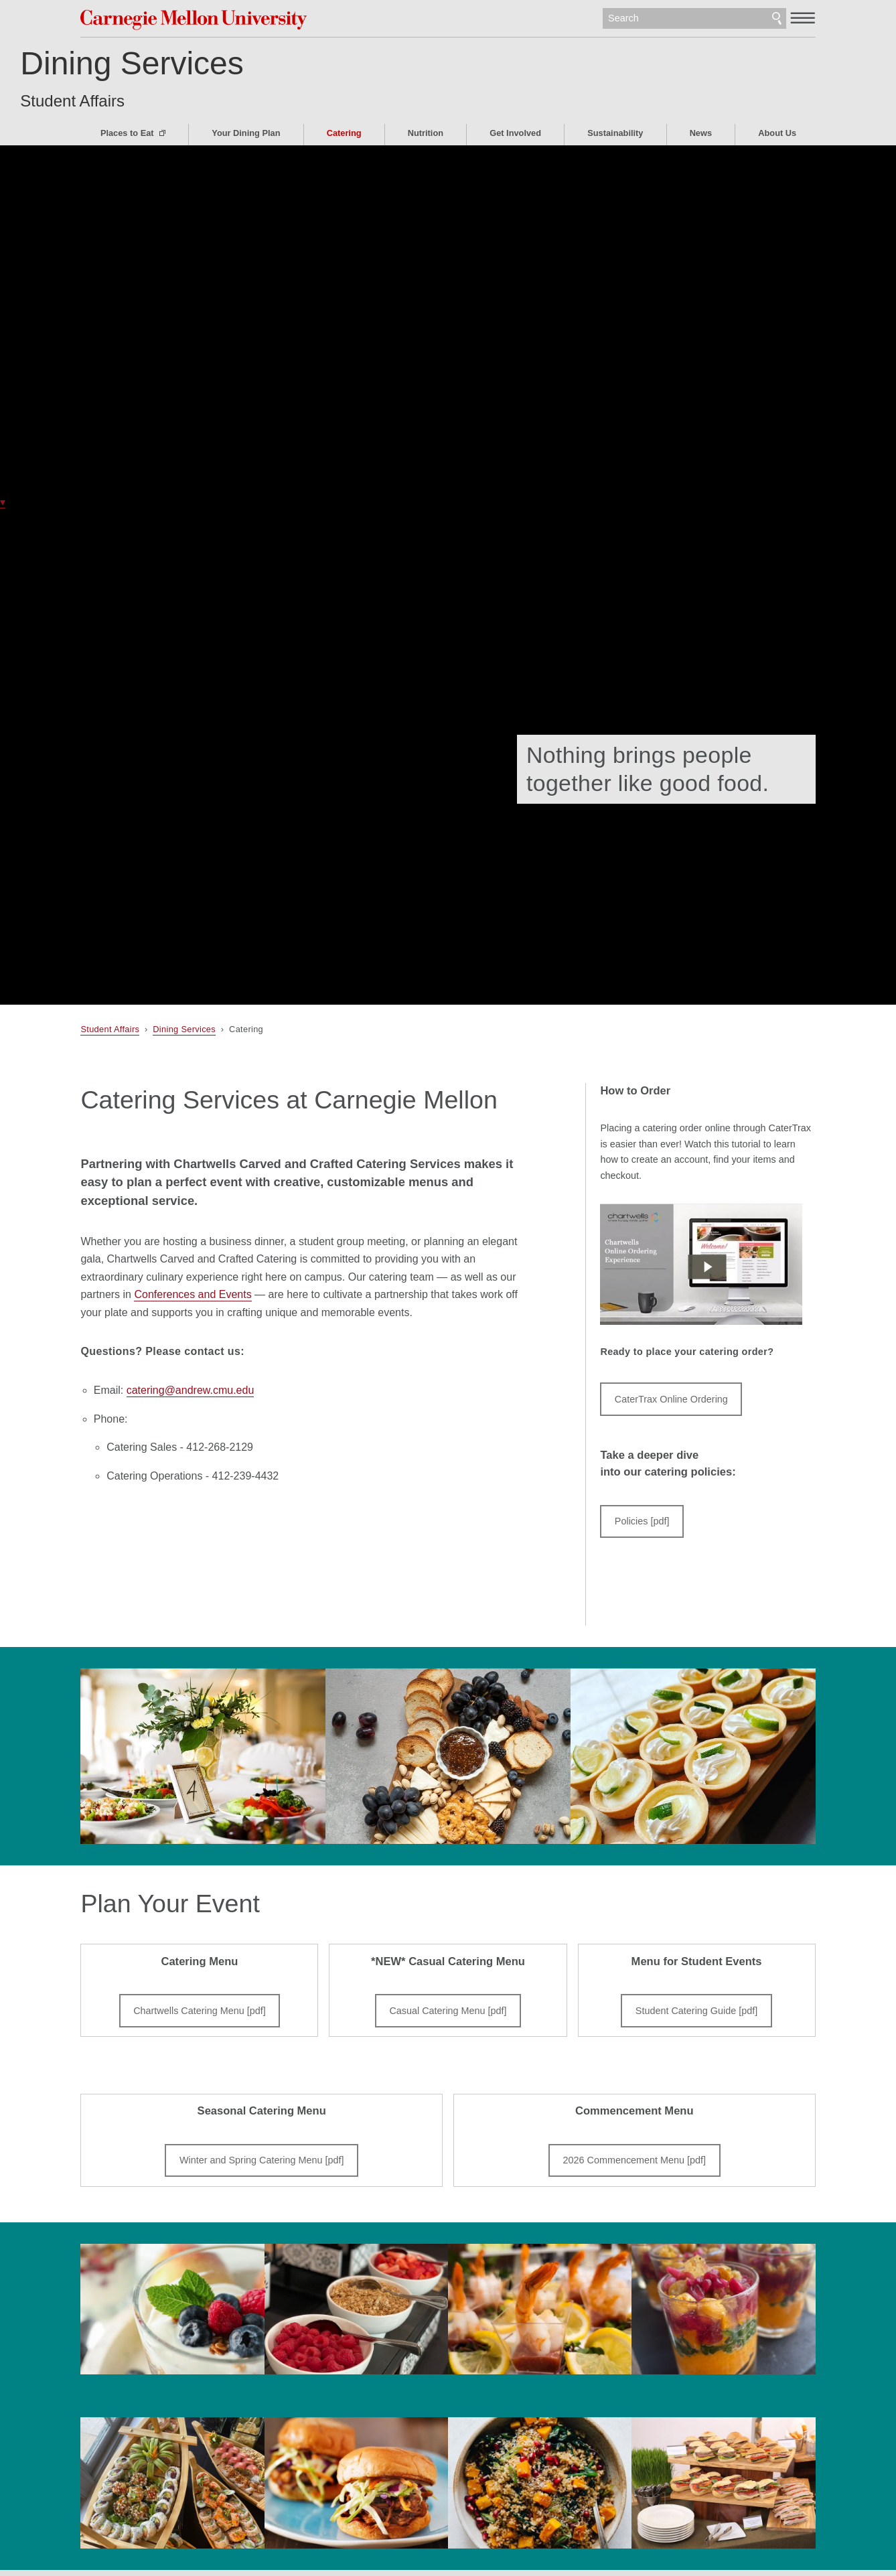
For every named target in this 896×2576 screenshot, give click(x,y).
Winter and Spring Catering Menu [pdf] (261, 2160)
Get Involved (515, 133)
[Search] (694, 18)
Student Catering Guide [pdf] (696, 2010)
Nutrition (425, 133)
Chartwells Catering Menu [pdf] (199, 2010)
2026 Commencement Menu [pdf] (634, 2160)
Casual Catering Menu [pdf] (447, 2010)
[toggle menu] (803, 17)
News (701, 133)
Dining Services (191, 63)
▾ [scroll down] (2, 502)
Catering (344, 133)
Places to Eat (128, 133)
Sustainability (615, 133)
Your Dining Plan (246, 133)
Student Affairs (132, 101)
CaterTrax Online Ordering (671, 1399)
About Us (777, 133)
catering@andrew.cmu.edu (190, 1390)
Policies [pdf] (642, 1521)
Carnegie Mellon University (195, 19)
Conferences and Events (192, 1294)
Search (776, 18)
